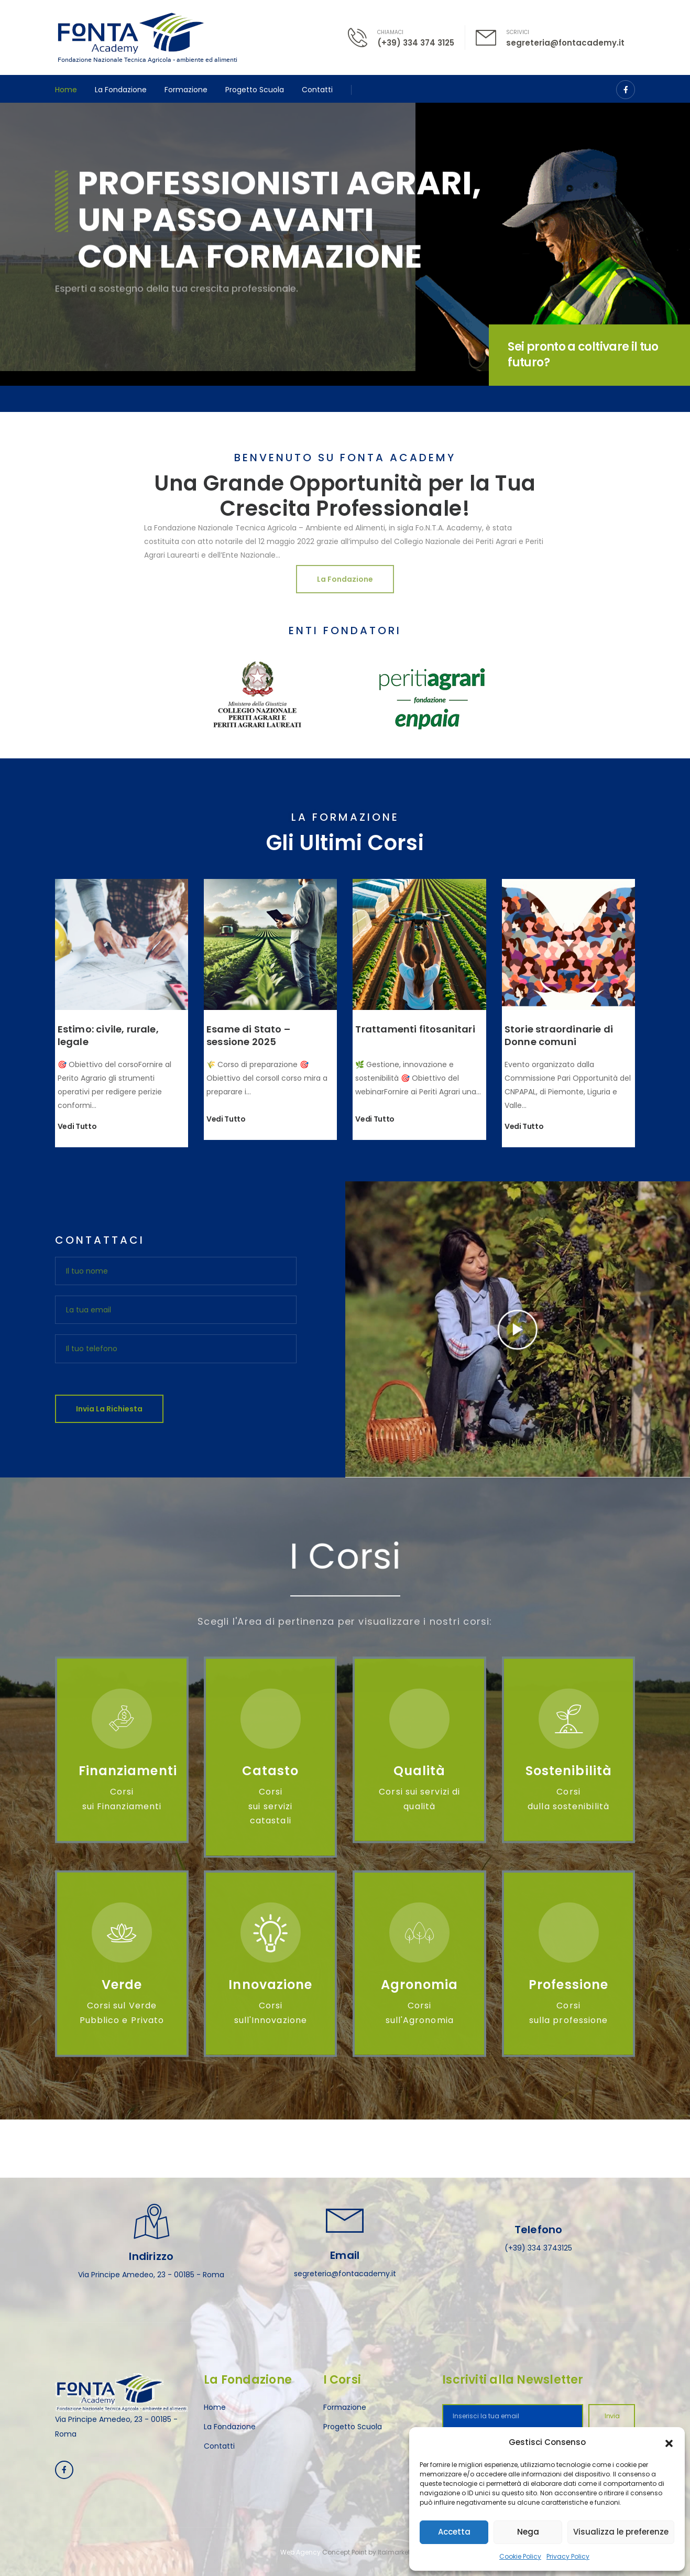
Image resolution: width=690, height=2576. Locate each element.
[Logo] (147, 37)
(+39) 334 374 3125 (415, 42)
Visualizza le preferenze (621, 2531)
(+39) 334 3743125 (538, 2248)
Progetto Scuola (254, 89)
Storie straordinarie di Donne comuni (559, 1035)
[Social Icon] (625, 89)
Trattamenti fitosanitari (415, 1029)
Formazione (186, 89)
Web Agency (300, 2552)
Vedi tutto (77, 1127)
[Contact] (362, 37)
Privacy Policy (567, 2556)
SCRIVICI (517, 32)
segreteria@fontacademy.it (565, 42)
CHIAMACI (390, 32)
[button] (669, 2442)
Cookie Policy (520, 2556)
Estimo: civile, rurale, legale (108, 1035)
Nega (528, 2531)
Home (66, 89)
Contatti (317, 89)
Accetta (454, 2531)
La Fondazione (121, 89)
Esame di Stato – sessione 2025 (248, 1035)
